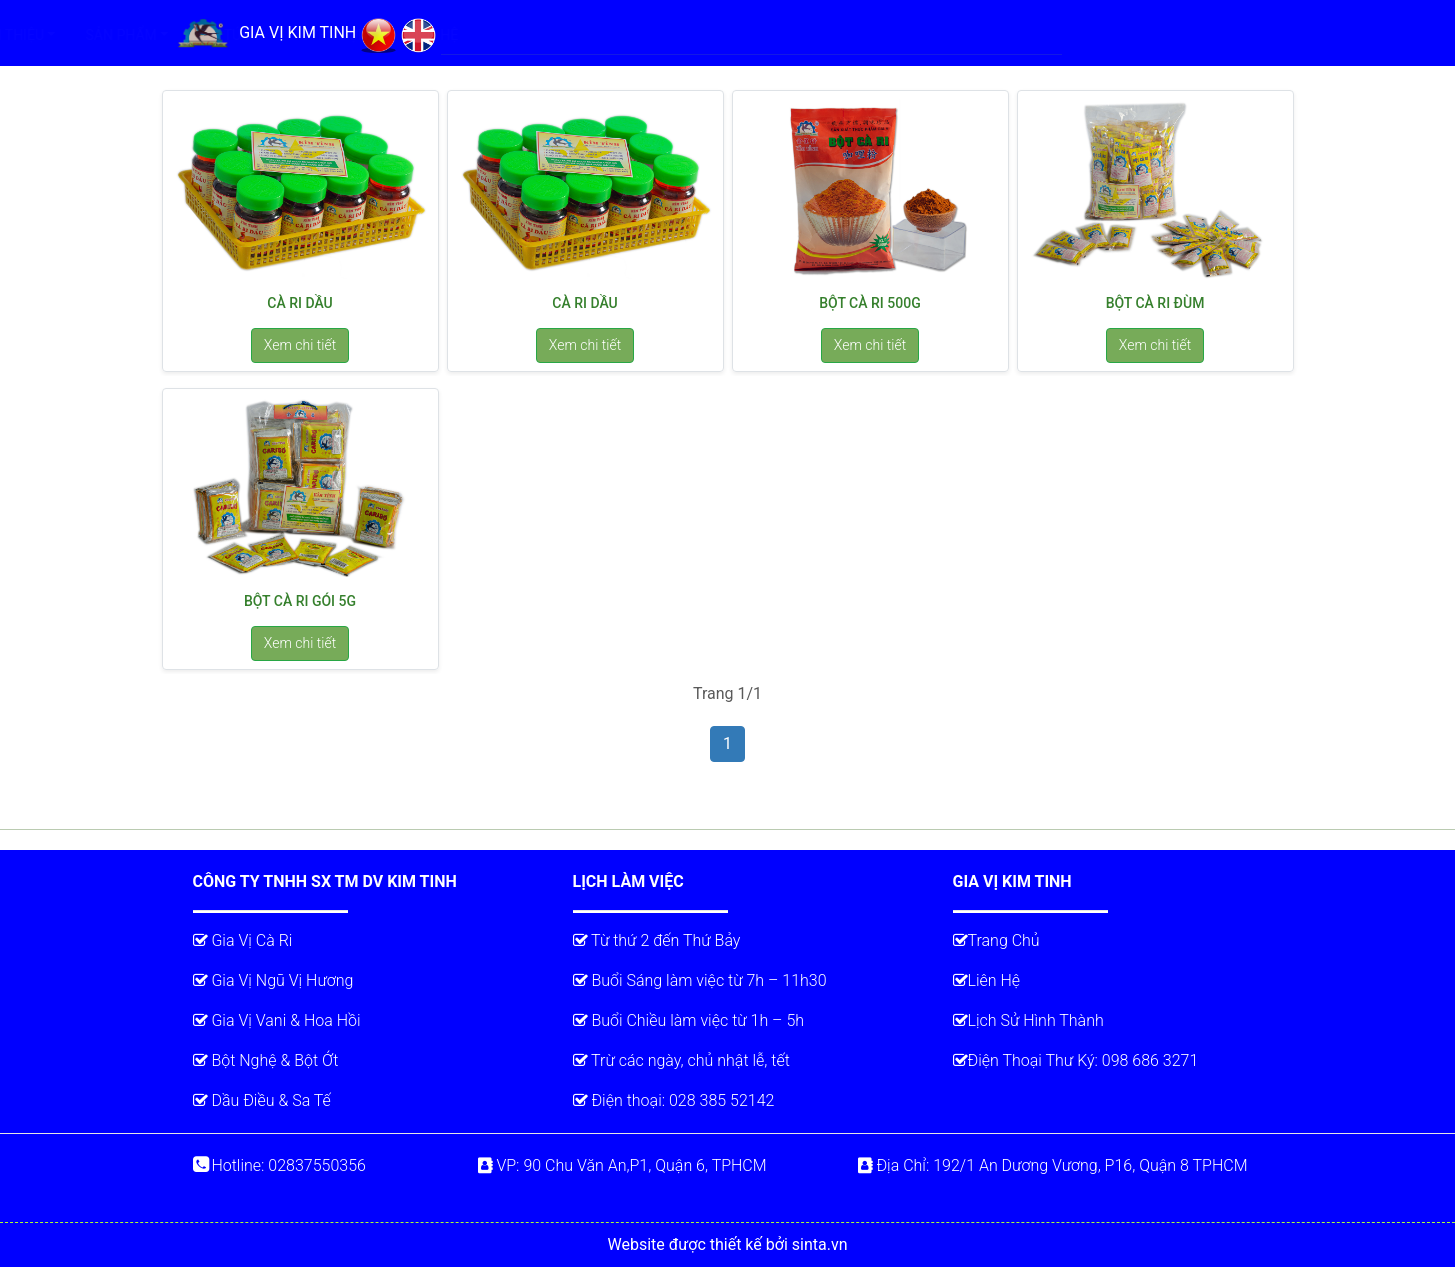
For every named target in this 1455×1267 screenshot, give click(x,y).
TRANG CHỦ (498, 33)
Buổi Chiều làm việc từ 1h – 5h (689, 1020)
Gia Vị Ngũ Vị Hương (273, 980)
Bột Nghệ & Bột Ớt (266, 1060)
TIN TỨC (812, 35)
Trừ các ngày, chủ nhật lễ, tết (681, 1060)
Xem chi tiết (300, 345)
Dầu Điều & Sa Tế (262, 1100)
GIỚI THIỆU (597, 35)
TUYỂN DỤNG (922, 35)
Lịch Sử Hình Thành (1028, 1020)
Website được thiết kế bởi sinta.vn (728, 1244)
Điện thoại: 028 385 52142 (674, 1100)
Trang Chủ (996, 940)
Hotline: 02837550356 (279, 1165)
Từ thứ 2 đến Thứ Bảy (657, 940)
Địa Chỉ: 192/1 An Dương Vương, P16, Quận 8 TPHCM (1053, 1165)
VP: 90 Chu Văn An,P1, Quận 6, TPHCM (622, 1165)
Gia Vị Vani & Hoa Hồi (277, 1020)
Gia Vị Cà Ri (243, 940)
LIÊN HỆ (1020, 35)
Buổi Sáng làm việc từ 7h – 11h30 (700, 980)
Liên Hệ (987, 980)
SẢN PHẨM (708, 35)
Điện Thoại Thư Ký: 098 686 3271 (1076, 1060)
